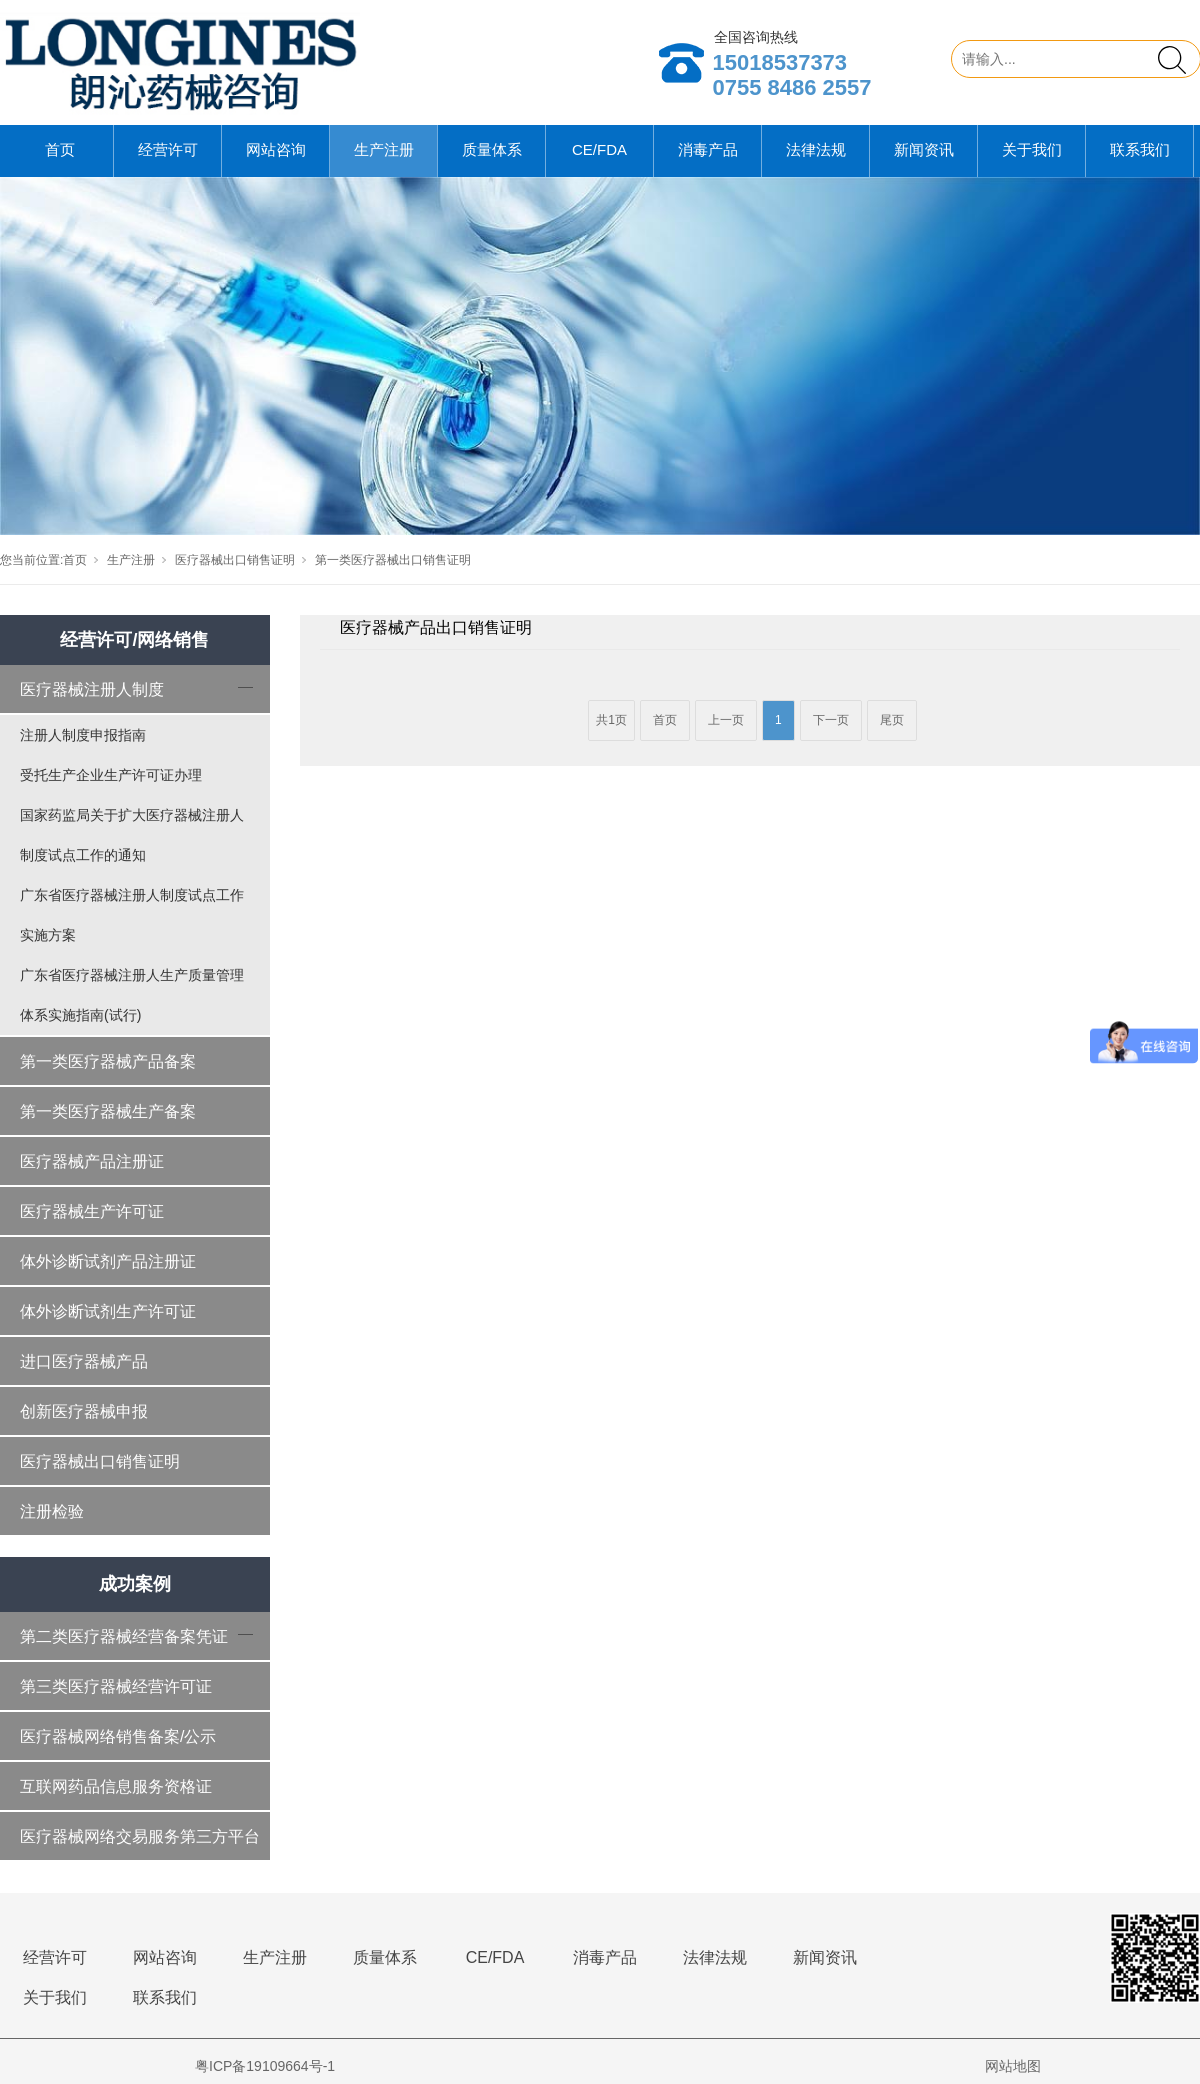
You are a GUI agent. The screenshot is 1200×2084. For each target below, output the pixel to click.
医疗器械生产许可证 (92, 1211)
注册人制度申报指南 (83, 735)
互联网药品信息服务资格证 (116, 1786)
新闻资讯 (924, 149)
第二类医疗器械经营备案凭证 (124, 1636)
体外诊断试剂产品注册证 (108, 1261)
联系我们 (1140, 149)
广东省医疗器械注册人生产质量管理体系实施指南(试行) (132, 995)
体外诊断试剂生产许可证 (108, 1311)
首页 (60, 149)
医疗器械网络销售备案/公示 (118, 1736)
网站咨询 (276, 149)
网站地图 (1013, 2066)
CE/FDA (599, 149)
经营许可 (168, 149)
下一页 (831, 720)
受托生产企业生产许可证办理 (111, 775)
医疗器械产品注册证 (92, 1161)
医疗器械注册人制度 (92, 689)
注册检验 (52, 1511)
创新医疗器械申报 (84, 1411)
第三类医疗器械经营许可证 (116, 1686)
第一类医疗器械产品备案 (108, 1061)
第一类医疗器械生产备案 (108, 1111)
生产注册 (384, 149)
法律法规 (816, 149)
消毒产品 (708, 149)
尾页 (892, 720)
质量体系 (492, 149)
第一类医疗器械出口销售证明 (393, 560)
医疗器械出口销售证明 (235, 560)
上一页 (726, 720)
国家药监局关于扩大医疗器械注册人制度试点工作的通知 (132, 835)
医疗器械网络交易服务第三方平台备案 (140, 1845)
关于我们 (1032, 149)
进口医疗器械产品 (84, 1361)
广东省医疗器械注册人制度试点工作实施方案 (132, 915)
